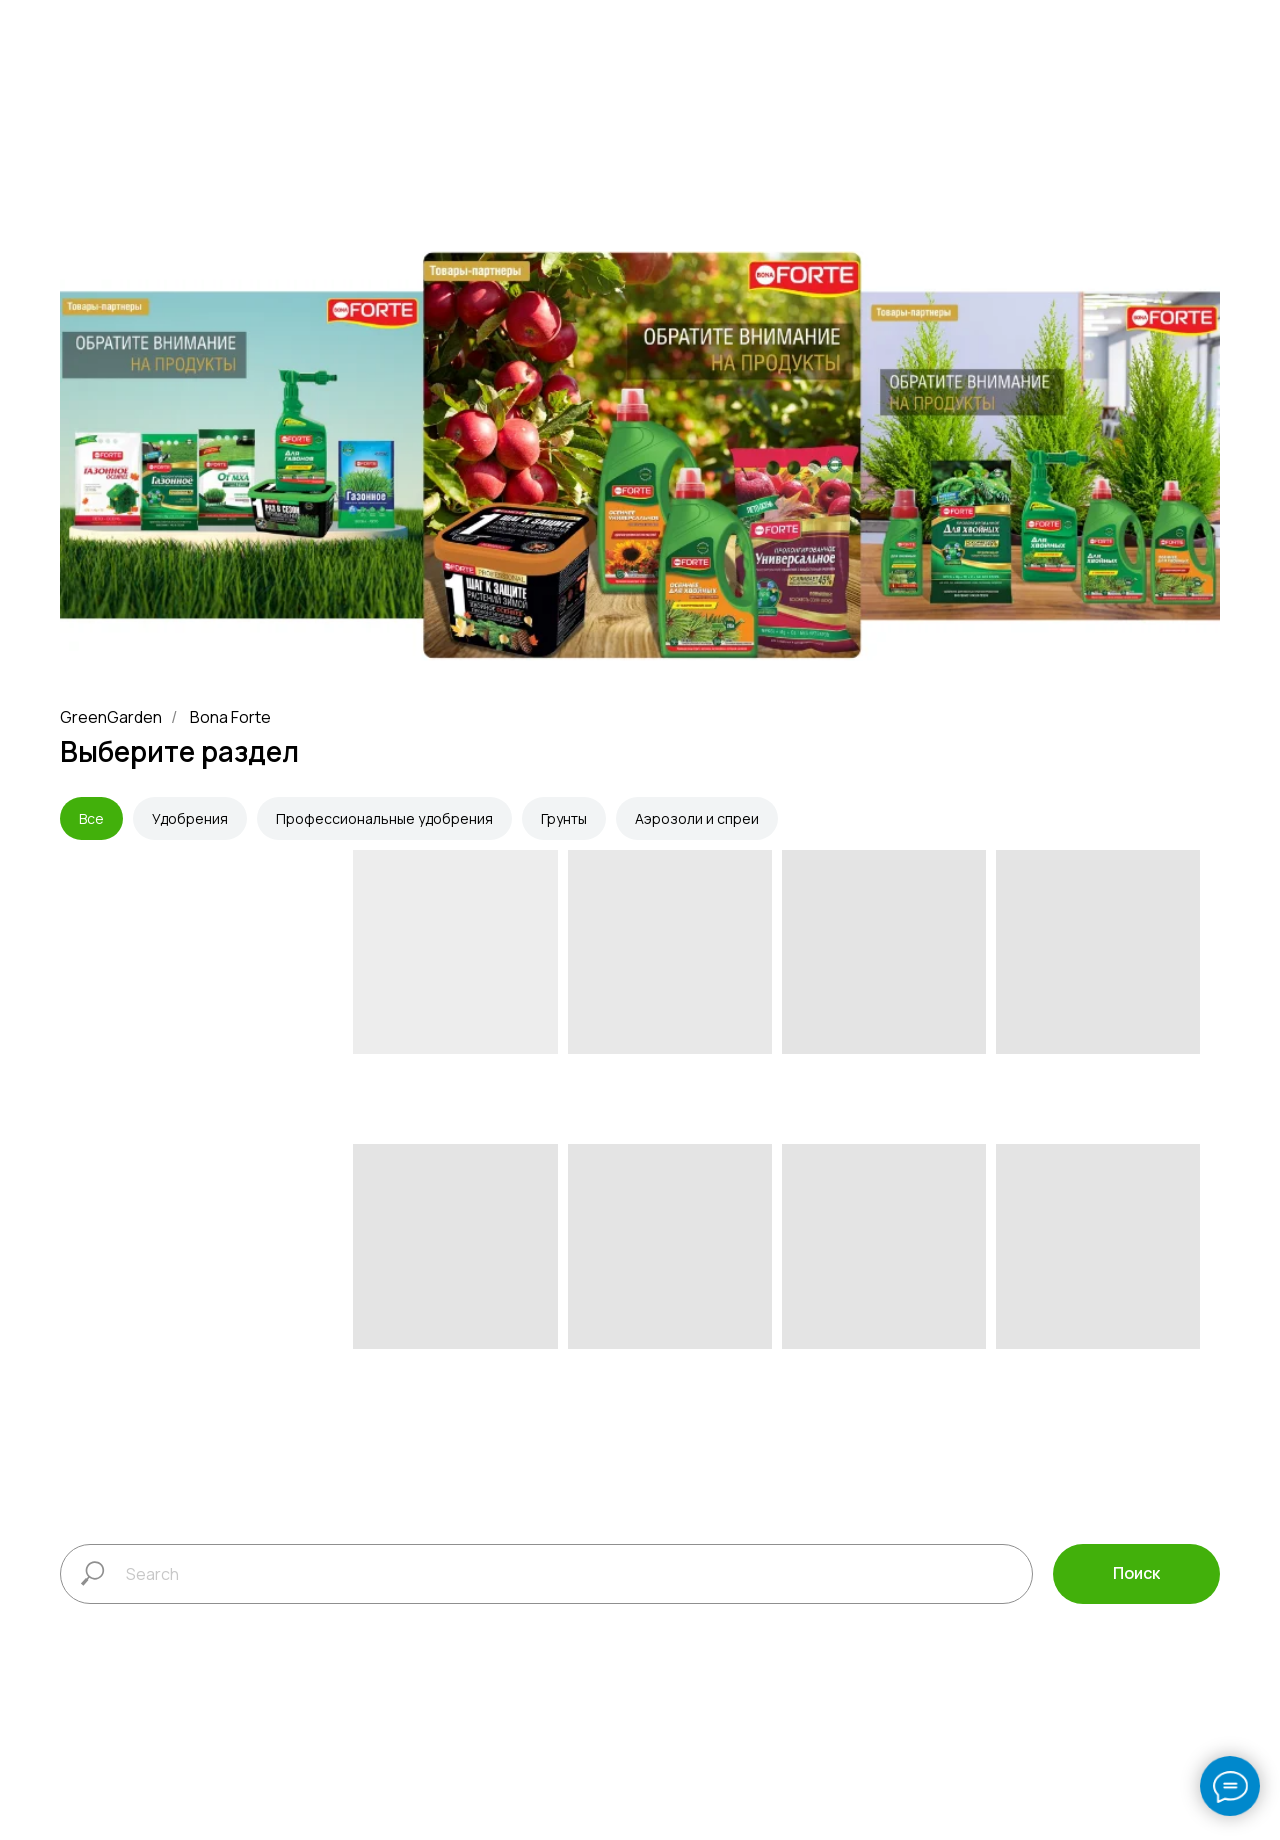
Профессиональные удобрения (384, 818)
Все (91, 818)
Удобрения (190, 818)
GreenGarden (111, 717)
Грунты (564, 818)
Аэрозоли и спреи (697, 818)
